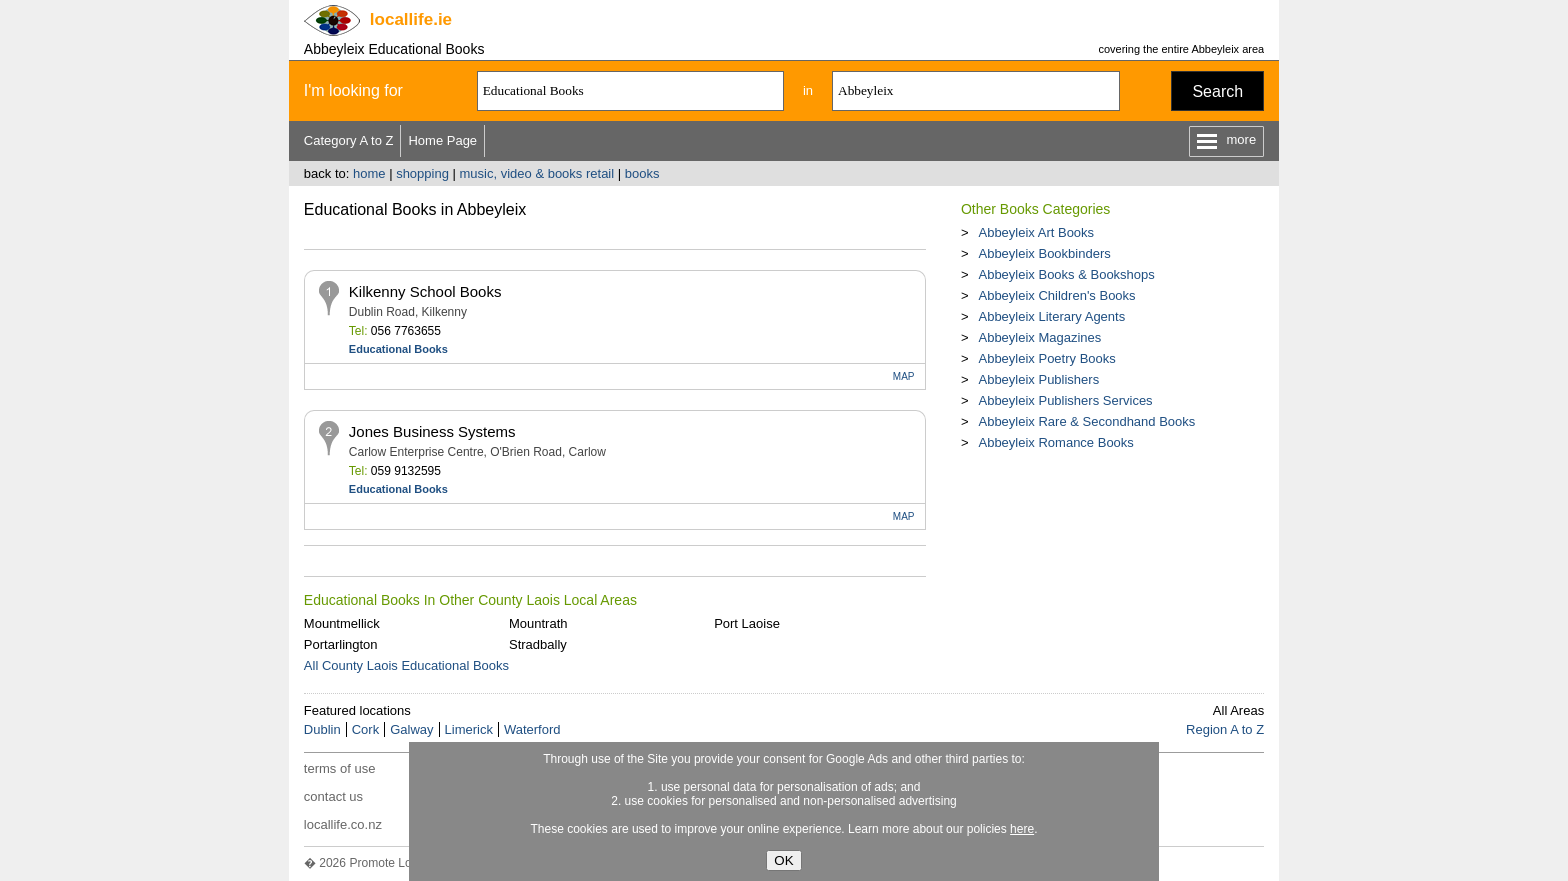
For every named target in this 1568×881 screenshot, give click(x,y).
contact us (333, 796)
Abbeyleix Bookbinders (1044, 253)
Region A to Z (1225, 729)
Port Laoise (747, 623)
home (369, 173)
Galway (411, 729)
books (642, 173)
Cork (365, 729)
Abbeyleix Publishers (1038, 379)
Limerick (469, 729)
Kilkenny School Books (425, 291)
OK (783, 860)
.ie (411, 19)
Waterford (532, 729)
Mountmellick (342, 623)
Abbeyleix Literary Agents (1051, 316)
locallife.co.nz (343, 824)
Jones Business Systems (432, 431)
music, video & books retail (537, 173)
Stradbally (538, 644)
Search (1217, 91)
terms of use (340, 768)
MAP (904, 376)
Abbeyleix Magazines (1039, 337)
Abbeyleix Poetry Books (1046, 358)
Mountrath (538, 623)
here (1022, 829)
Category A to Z (349, 140)
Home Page (442, 140)
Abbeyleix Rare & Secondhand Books (1086, 421)
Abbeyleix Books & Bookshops (1066, 274)
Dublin (322, 729)
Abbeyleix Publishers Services (1065, 400)
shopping (422, 173)
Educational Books (398, 349)
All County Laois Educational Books (406, 665)
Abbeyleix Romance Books (1055, 442)
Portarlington (341, 644)
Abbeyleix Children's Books (1056, 295)
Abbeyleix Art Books (1036, 232)
